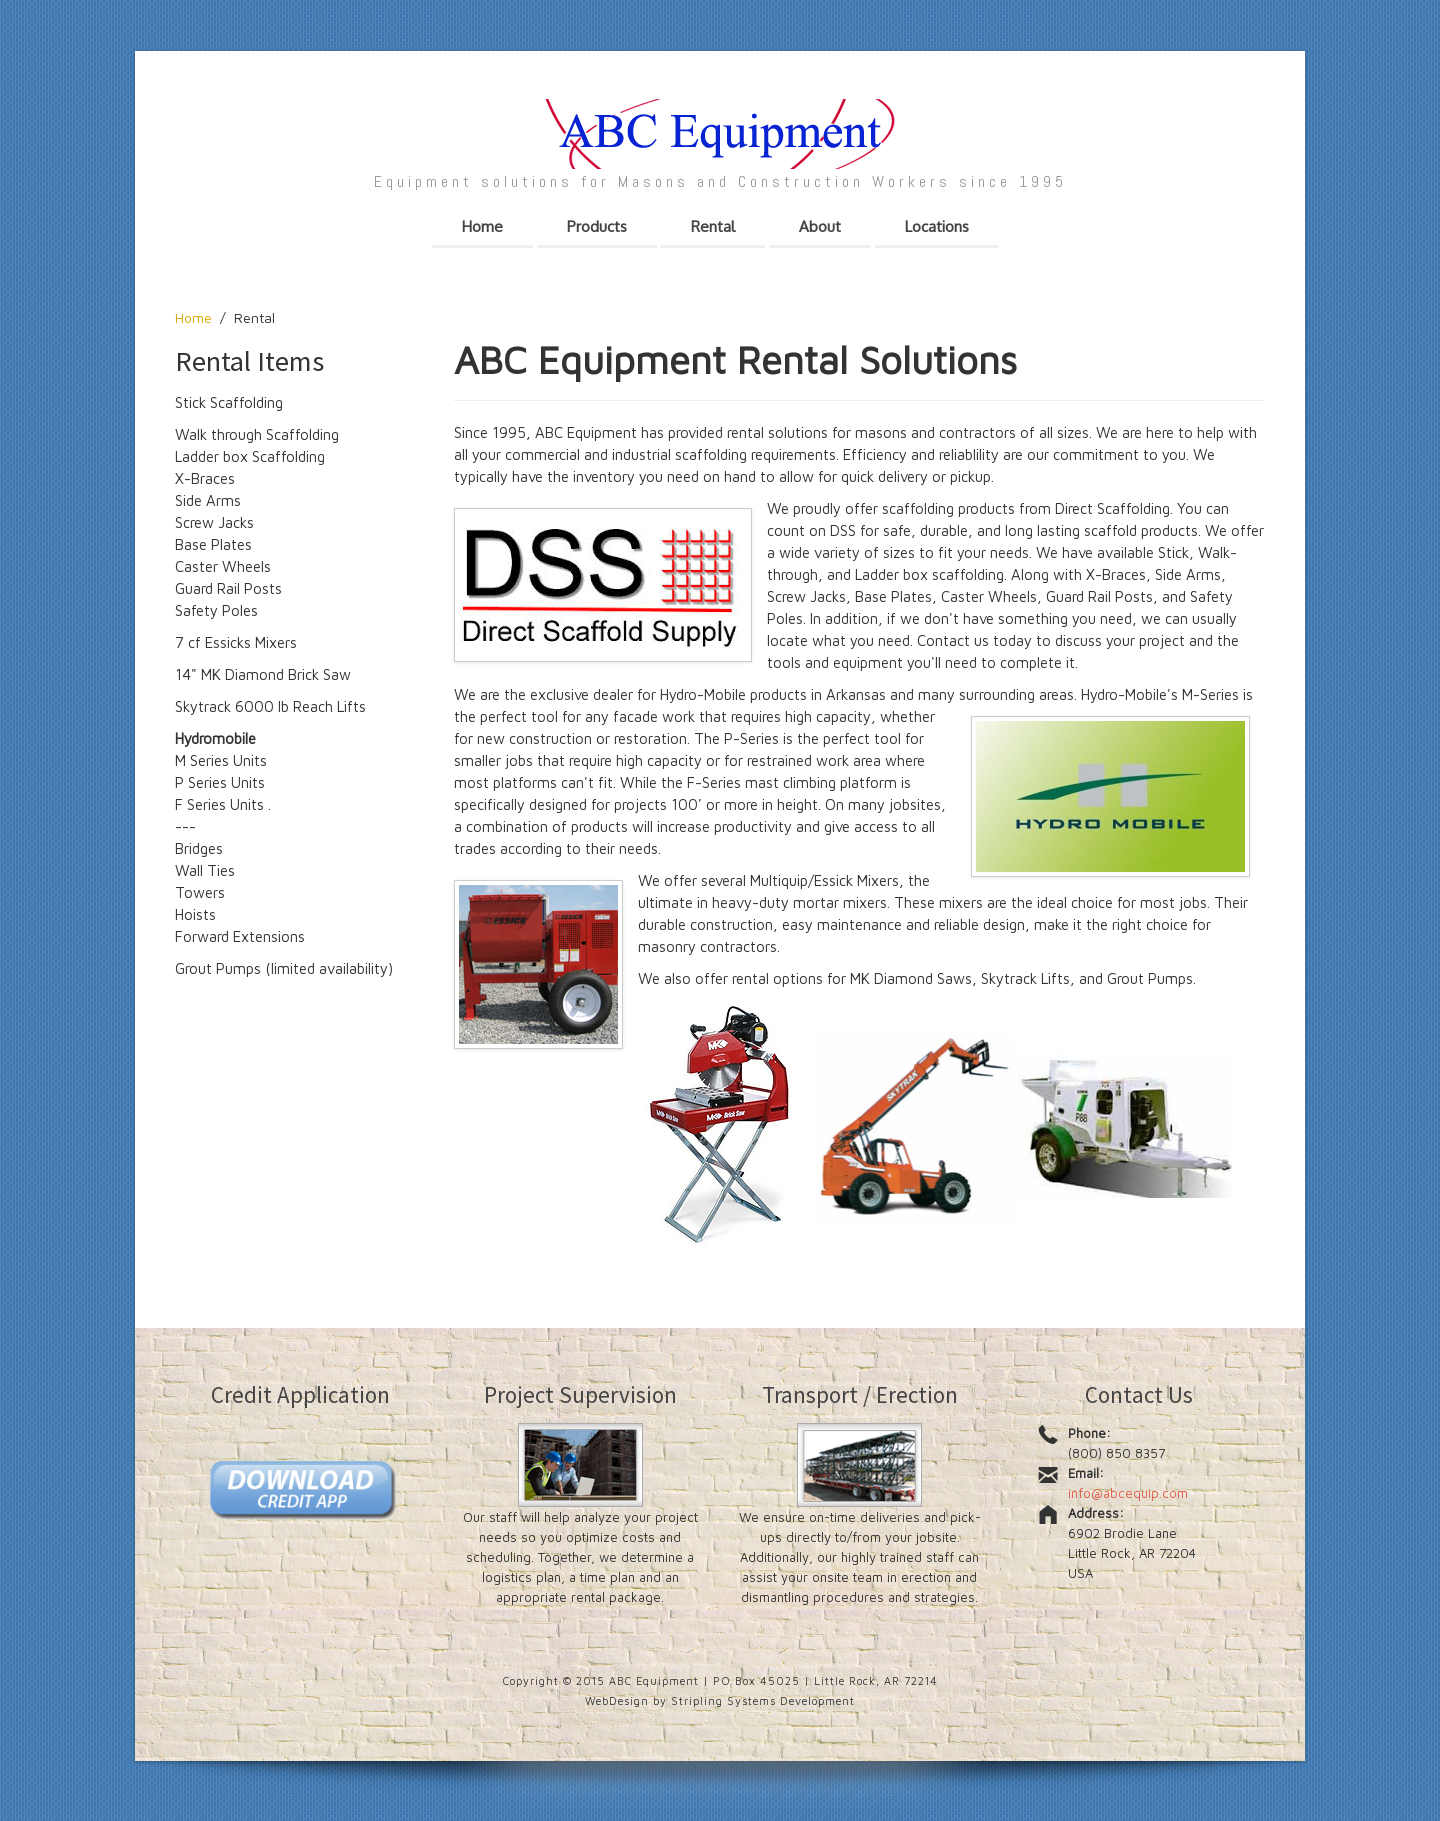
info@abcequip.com (1128, 1493)
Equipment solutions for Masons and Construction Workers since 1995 (720, 181)
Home (193, 317)
